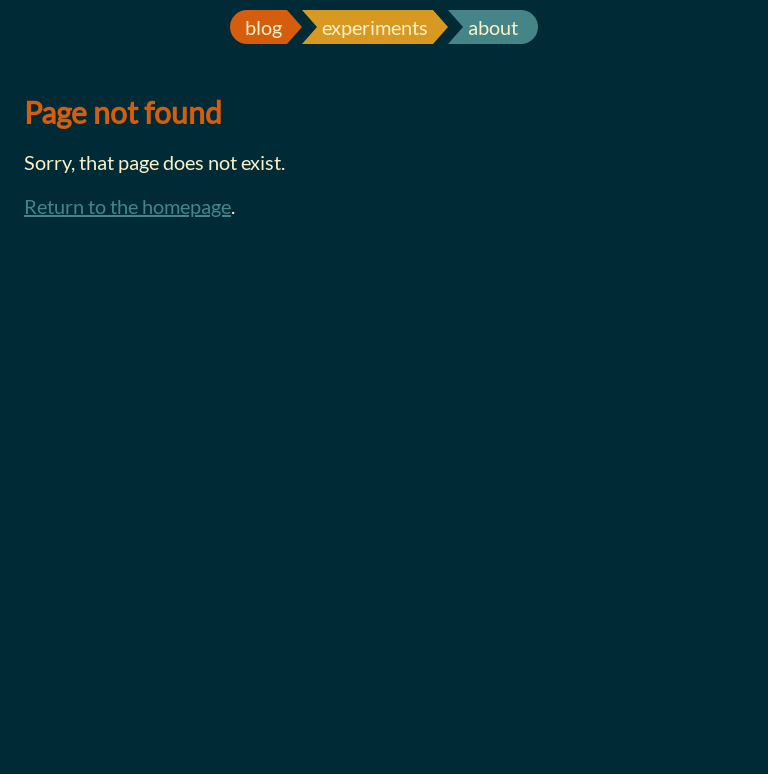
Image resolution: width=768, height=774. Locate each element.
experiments (375, 27)
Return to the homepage (127, 206)
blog (263, 27)
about (493, 27)
